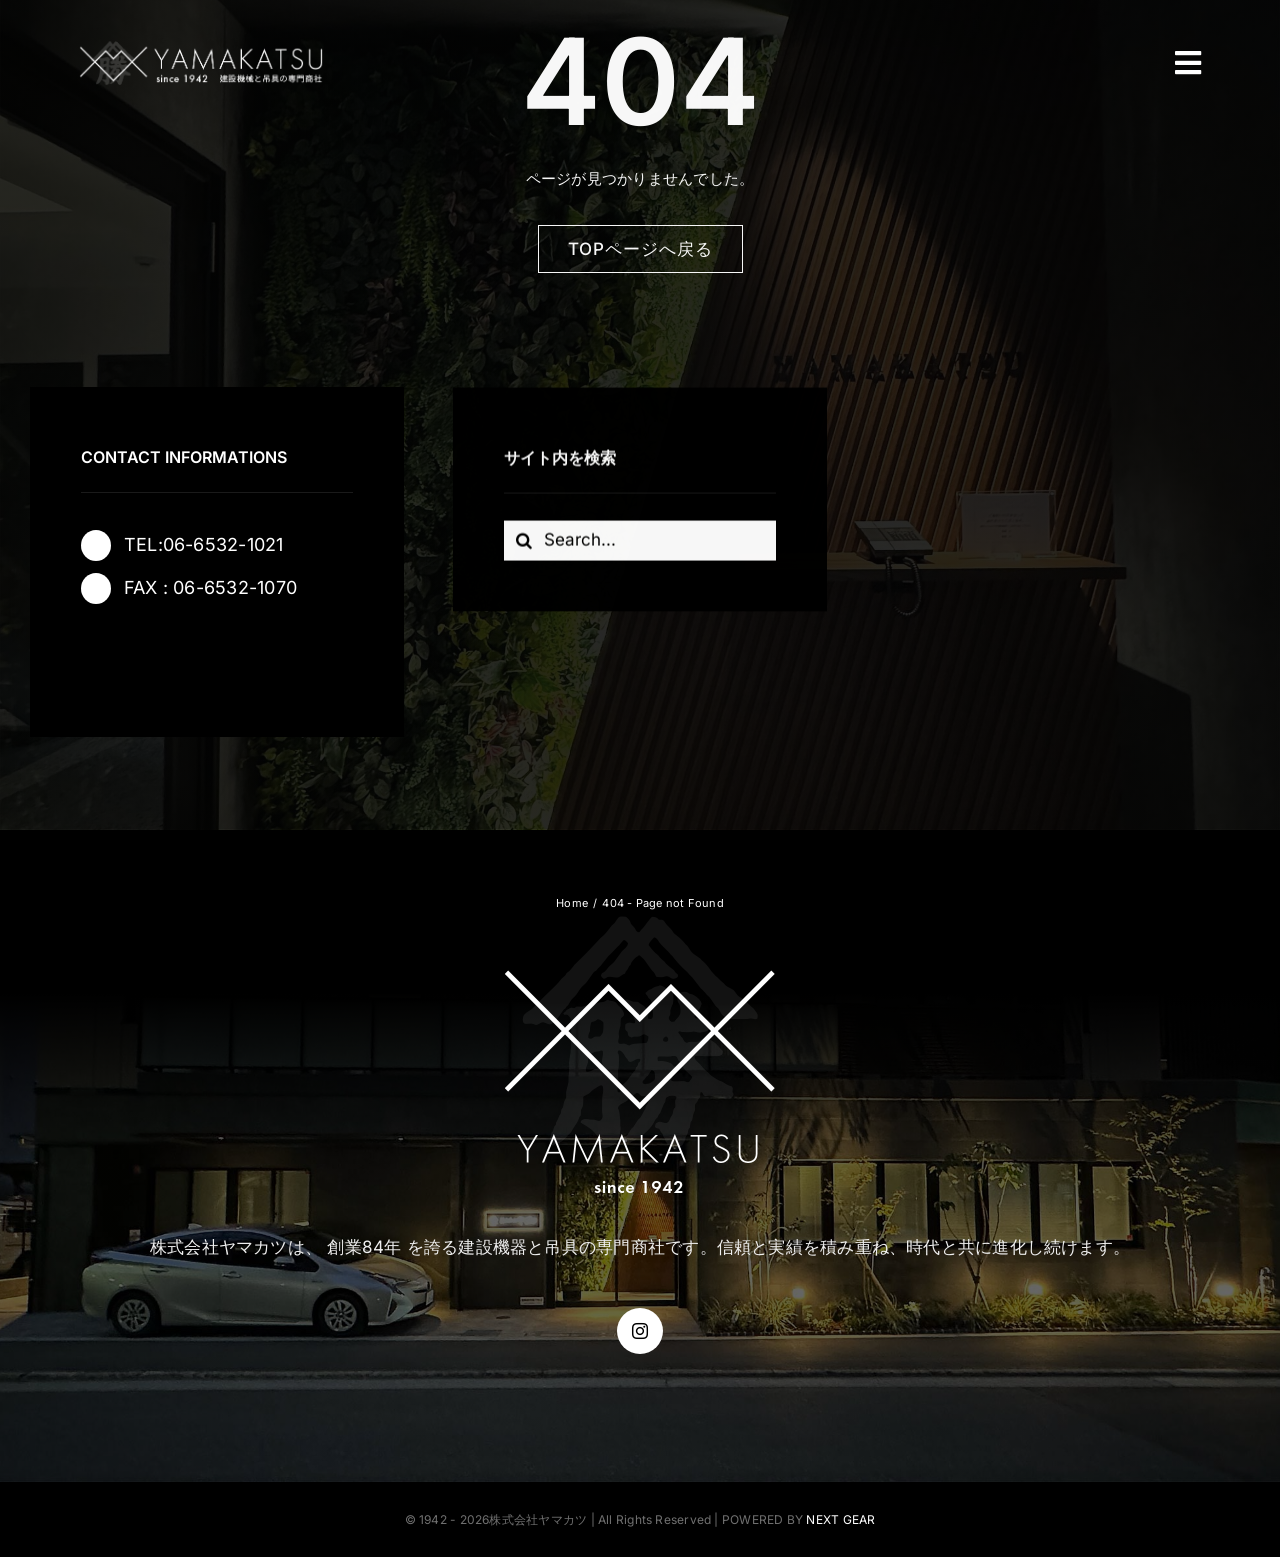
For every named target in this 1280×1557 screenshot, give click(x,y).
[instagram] (216, 655)
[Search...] (640, 542)
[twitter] (160, 655)
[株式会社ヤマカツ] (201, 47)
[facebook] (104, 655)
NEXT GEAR (840, 1519)
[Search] (524, 542)
